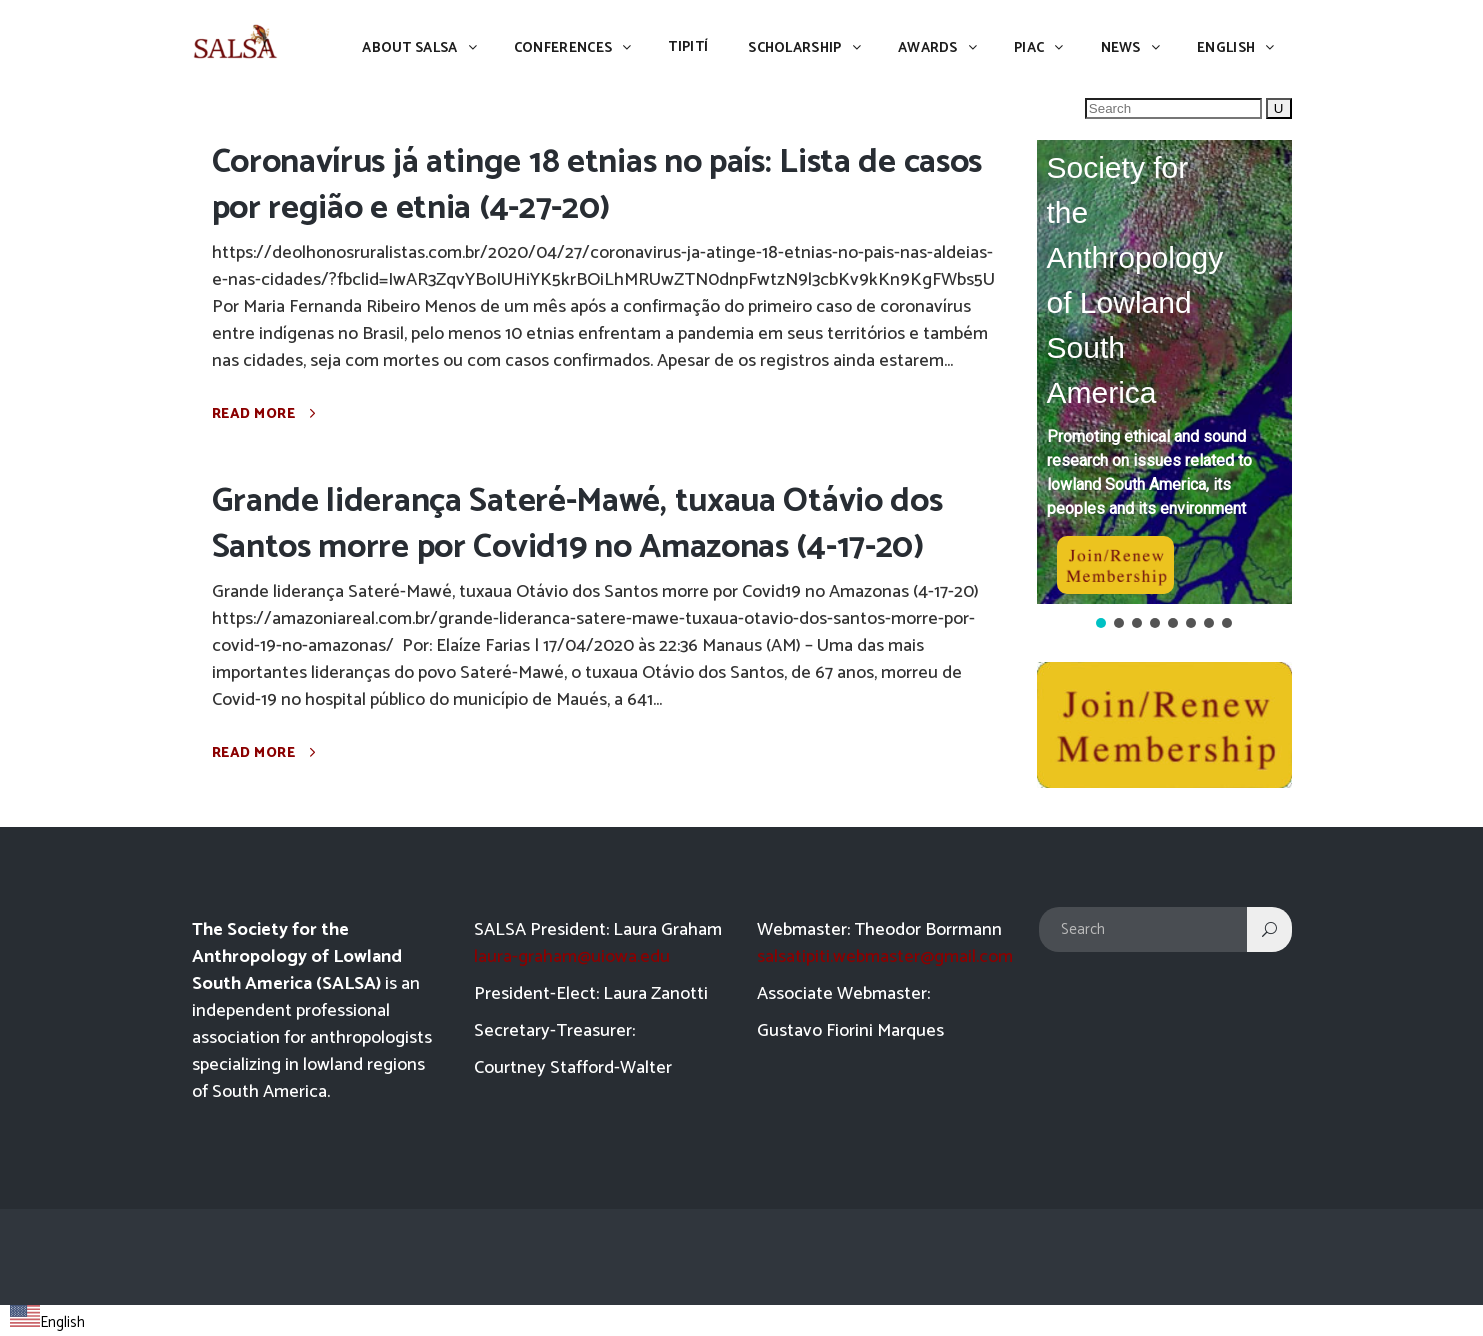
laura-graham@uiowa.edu (572, 957)
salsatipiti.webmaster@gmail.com (885, 957)
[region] (1164, 386)
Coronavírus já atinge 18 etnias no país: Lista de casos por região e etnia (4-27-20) (597, 185)
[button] (1164, 372)
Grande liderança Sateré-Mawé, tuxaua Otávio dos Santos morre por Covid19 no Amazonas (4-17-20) (577, 524)
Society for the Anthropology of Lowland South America (1135, 280)
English (47, 1322)
